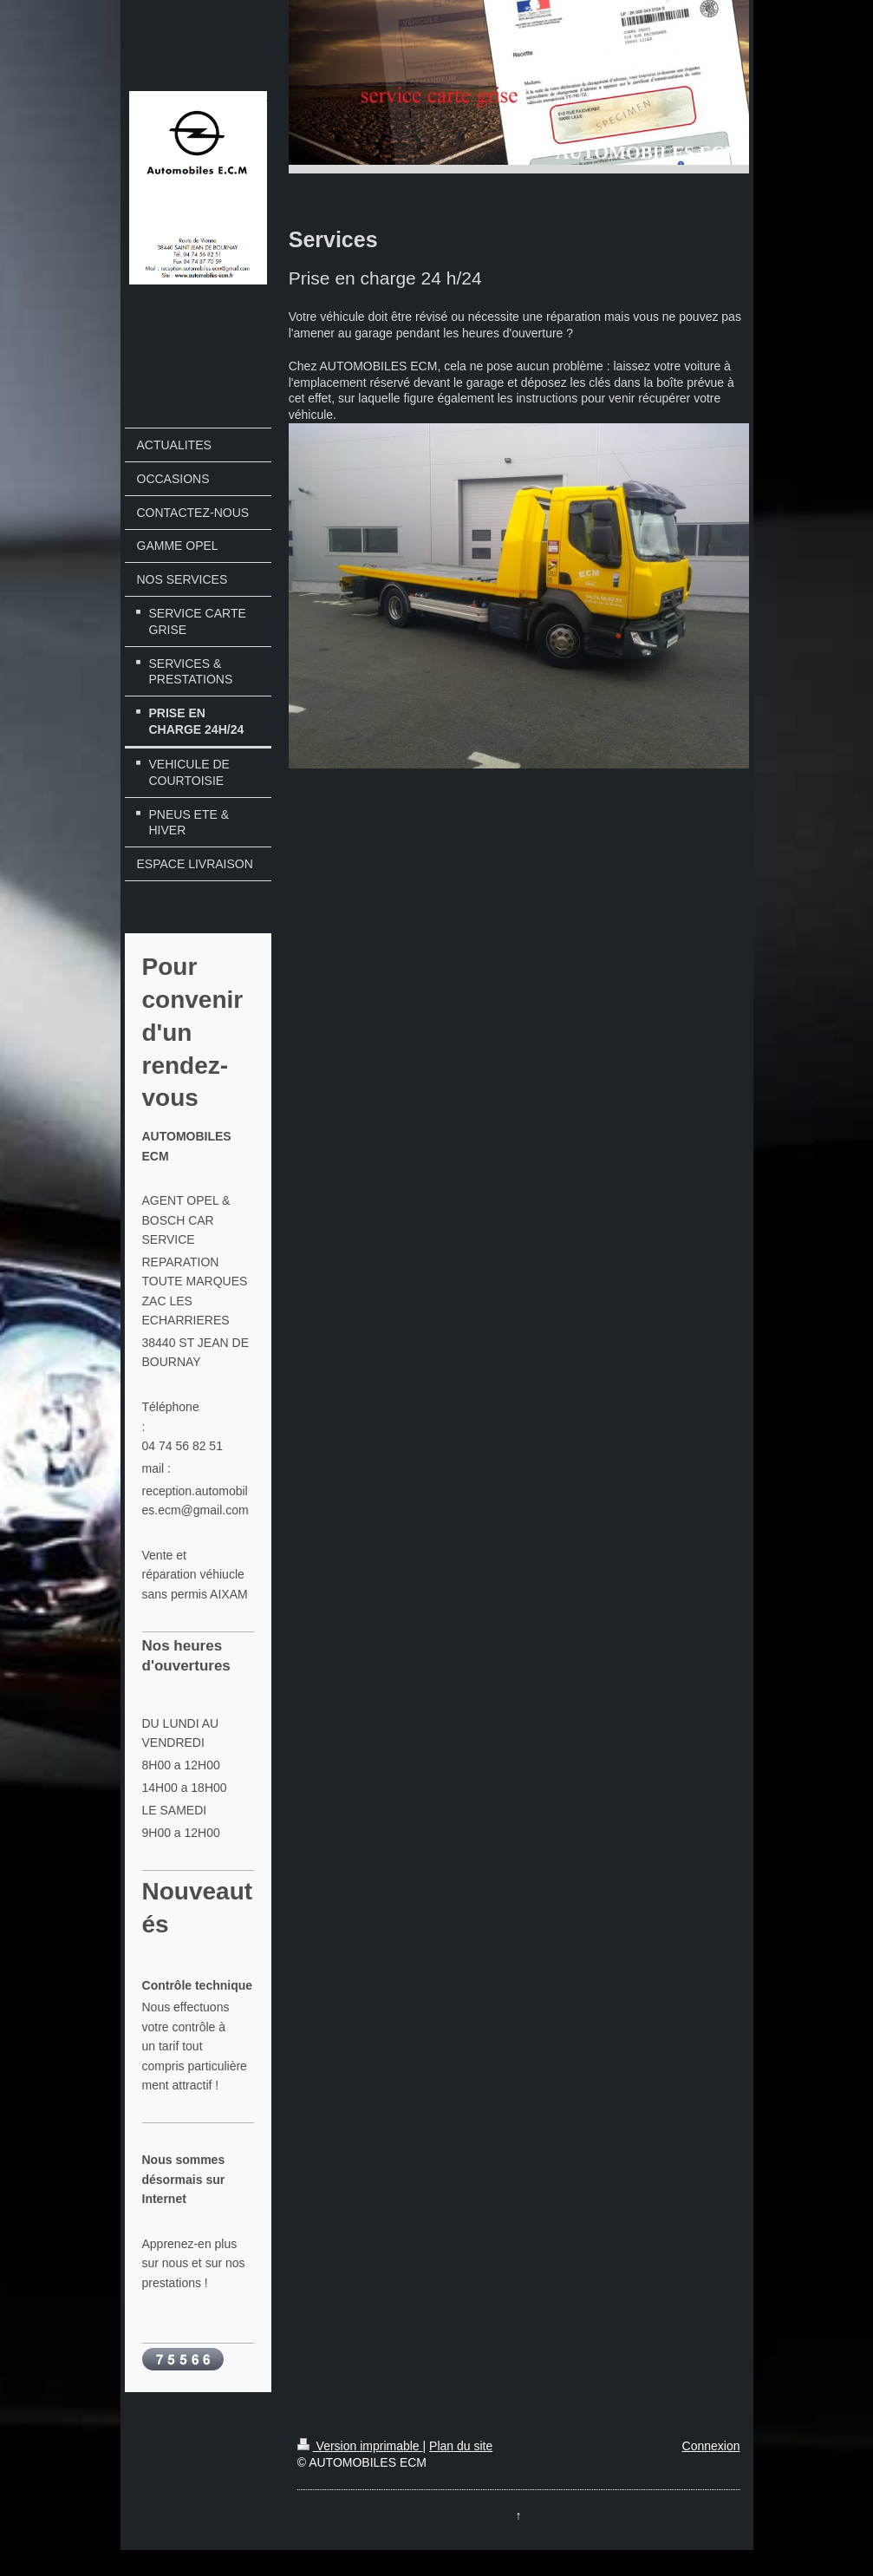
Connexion (711, 2446)
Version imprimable (360, 2446)
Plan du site (460, 2446)
